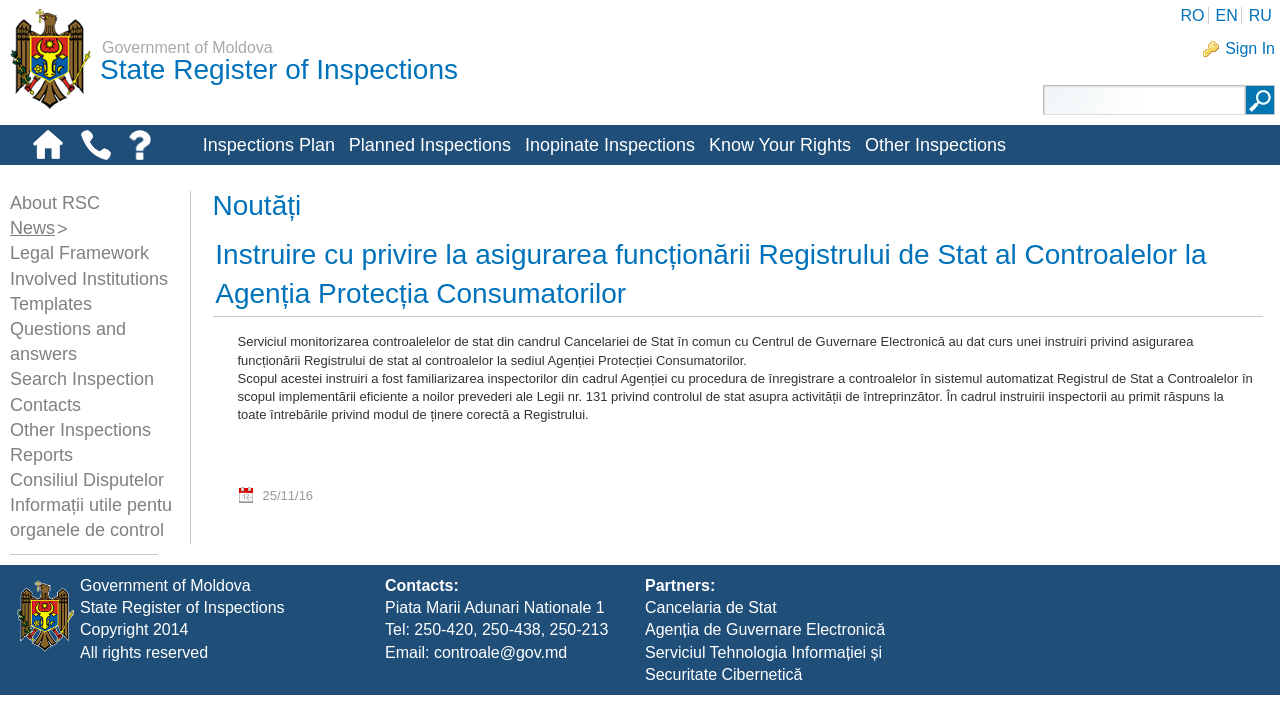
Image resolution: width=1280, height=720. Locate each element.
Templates (51, 304)
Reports (41, 455)
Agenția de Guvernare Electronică (765, 655)
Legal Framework (79, 253)
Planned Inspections (430, 145)
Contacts (45, 405)
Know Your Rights (780, 145)
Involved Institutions (89, 279)
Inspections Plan (269, 145)
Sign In (1250, 48)
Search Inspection (82, 379)
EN (1226, 15)
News (32, 228)
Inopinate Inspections (610, 145)
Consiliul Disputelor (87, 480)
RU (1260, 15)
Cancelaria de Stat (711, 632)
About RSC (55, 203)
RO (1192, 15)
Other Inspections (935, 145)
